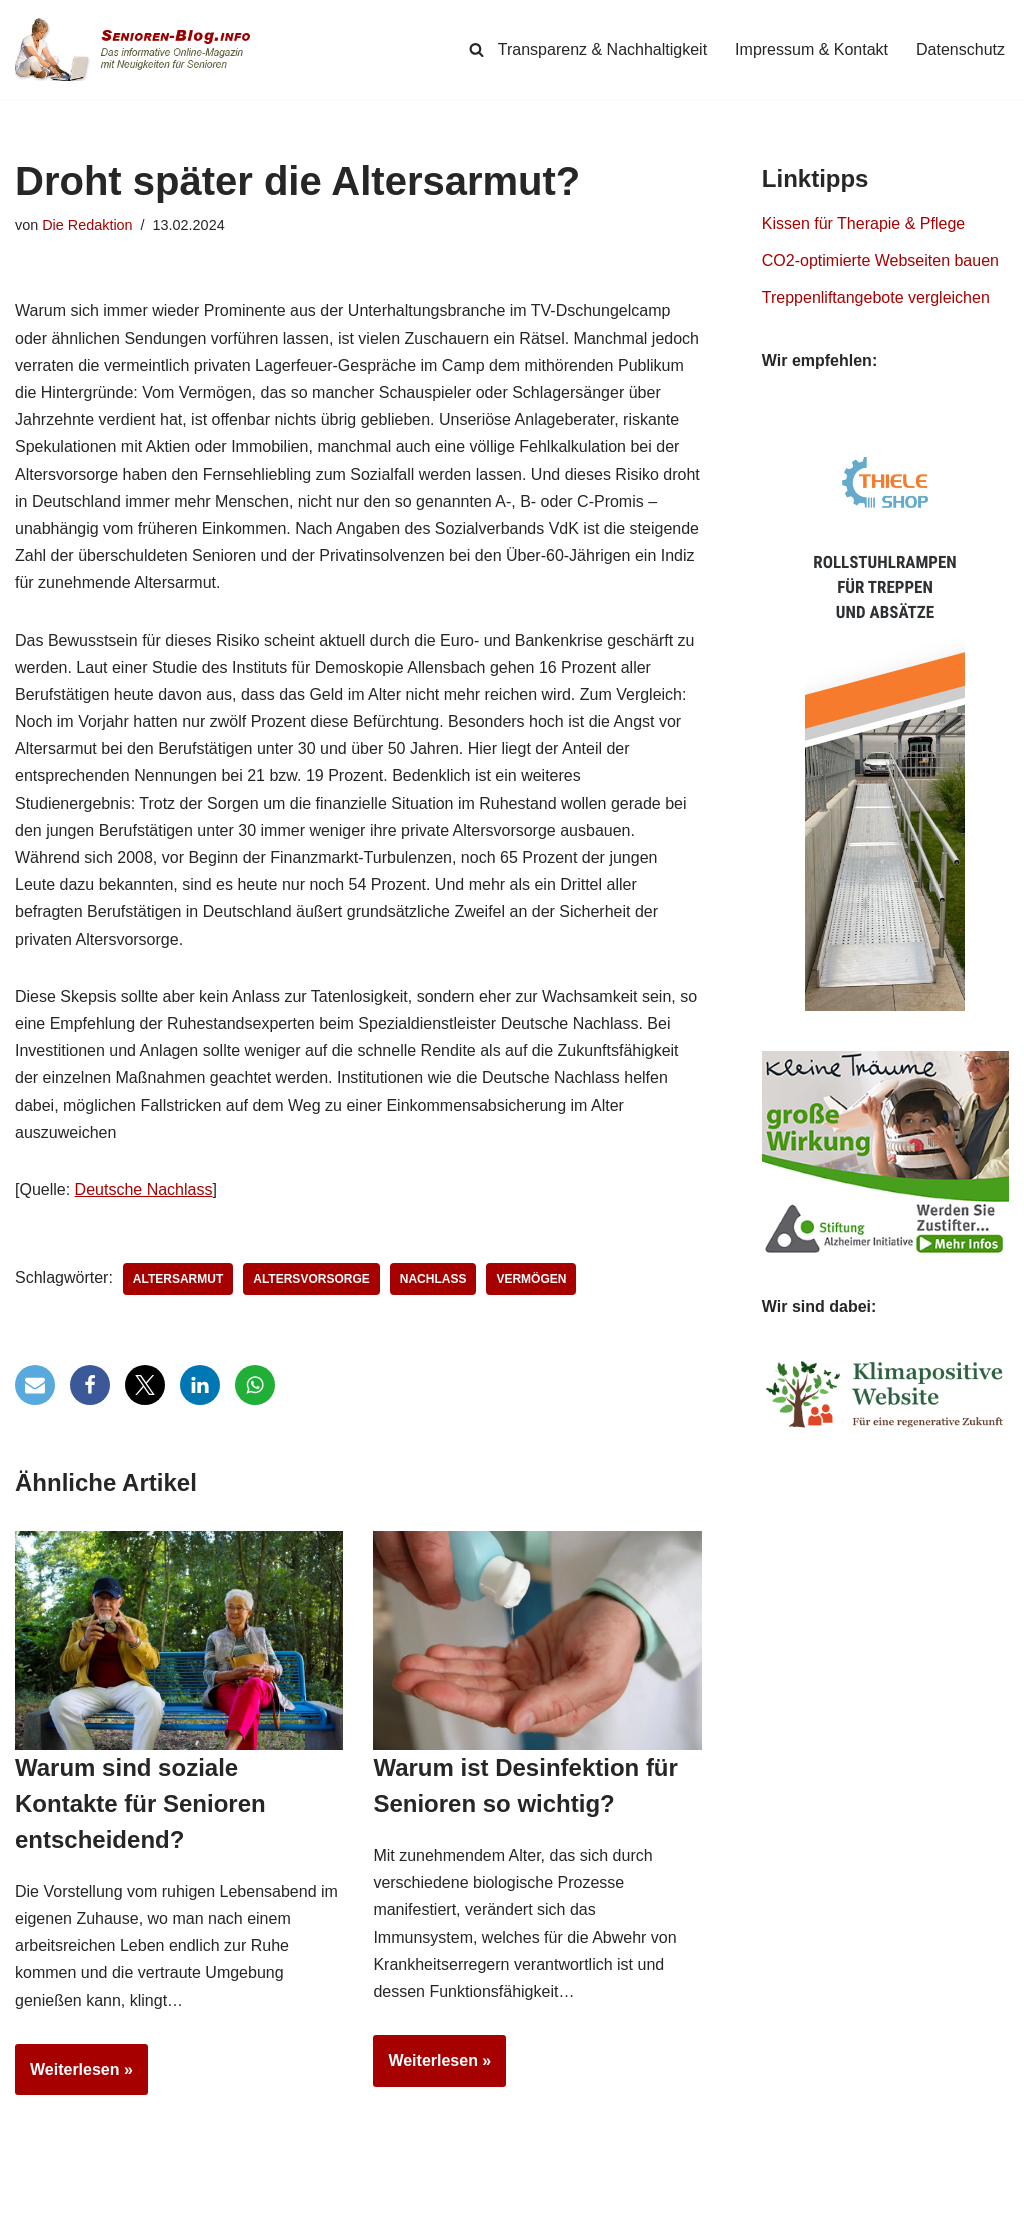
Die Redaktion (87, 225)
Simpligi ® (224, 2205)
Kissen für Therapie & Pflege (863, 223)
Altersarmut (178, 1279)
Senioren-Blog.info (61, 2205)
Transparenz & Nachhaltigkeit (602, 49)
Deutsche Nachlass (144, 1189)
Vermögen (531, 1279)
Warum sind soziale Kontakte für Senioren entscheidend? (140, 1803)
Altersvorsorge (311, 1279)
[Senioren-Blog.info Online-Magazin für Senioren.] (140, 49)
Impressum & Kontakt (811, 49)
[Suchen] (476, 49)
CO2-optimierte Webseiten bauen (880, 260)
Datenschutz (960, 49)
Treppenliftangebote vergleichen (876, 297)
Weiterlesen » (74, 2076)
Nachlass (433, 1279)
